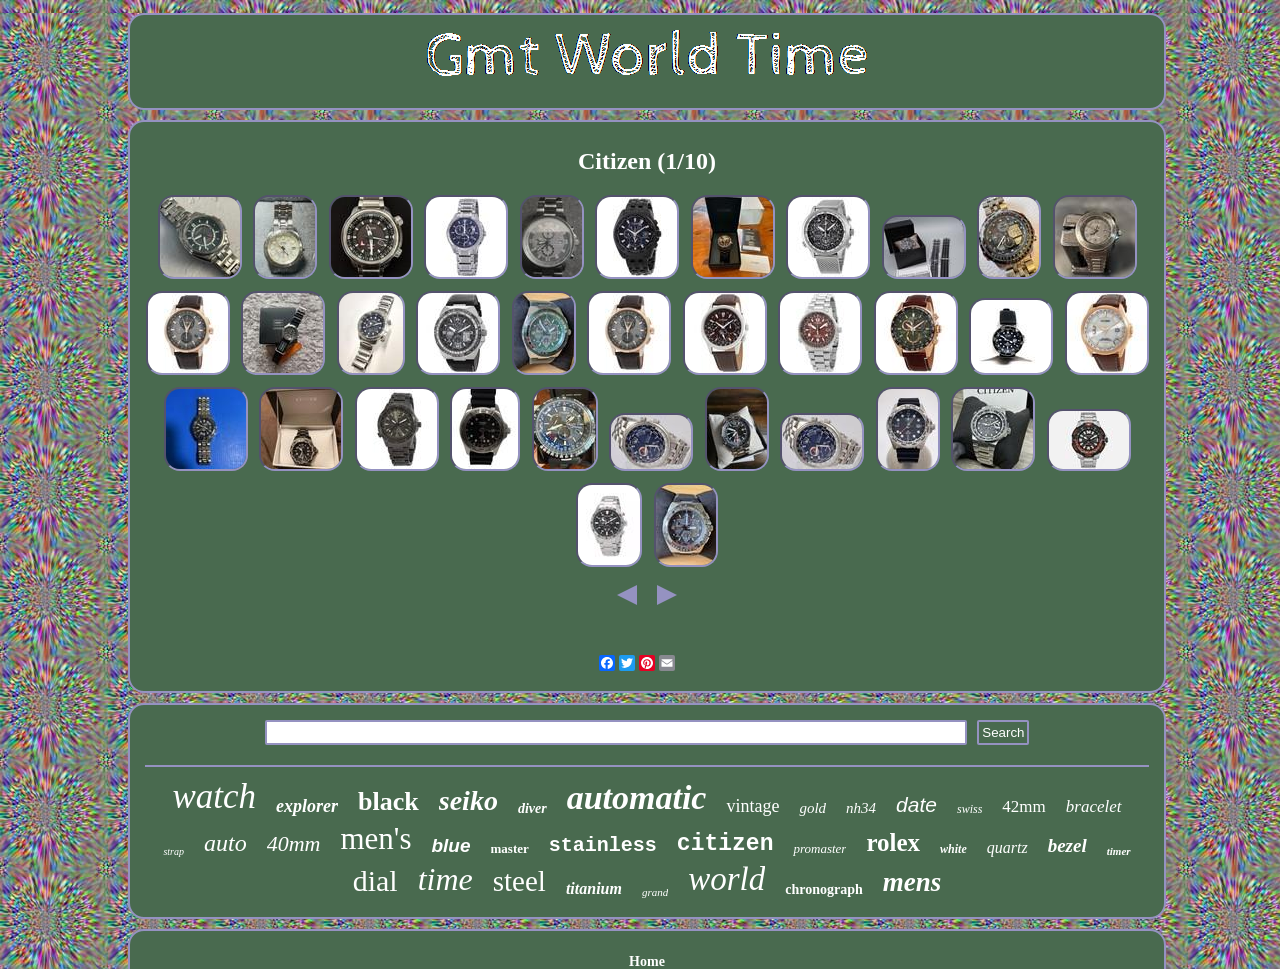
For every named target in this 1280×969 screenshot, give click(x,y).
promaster (819, 848)
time (445, 879)
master (510, 848)
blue (450, 845)
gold (812, 808)
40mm (294, 843)
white (953, 849)
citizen (725, 844)
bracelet (1094, 806)
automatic (637, 797)
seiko (468, 800)
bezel (1067, 845)
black (388, 801)
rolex (893, 842)
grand (655, 892)
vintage (752, 806)
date (916, 804)
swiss (969, 809)
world (726, 879)
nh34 (861, 808)
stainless (603, 845)
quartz (1007, 847)
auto (225, 843)
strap (173, 851)
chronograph (824, 889)
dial (375, 880)
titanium (594, 888)
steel (519, 881)
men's (375, 838)
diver (532, 808)
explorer (307, 806)
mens (912, 882)
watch (214, 796)
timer (1119, 851)
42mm (1023, 806)
